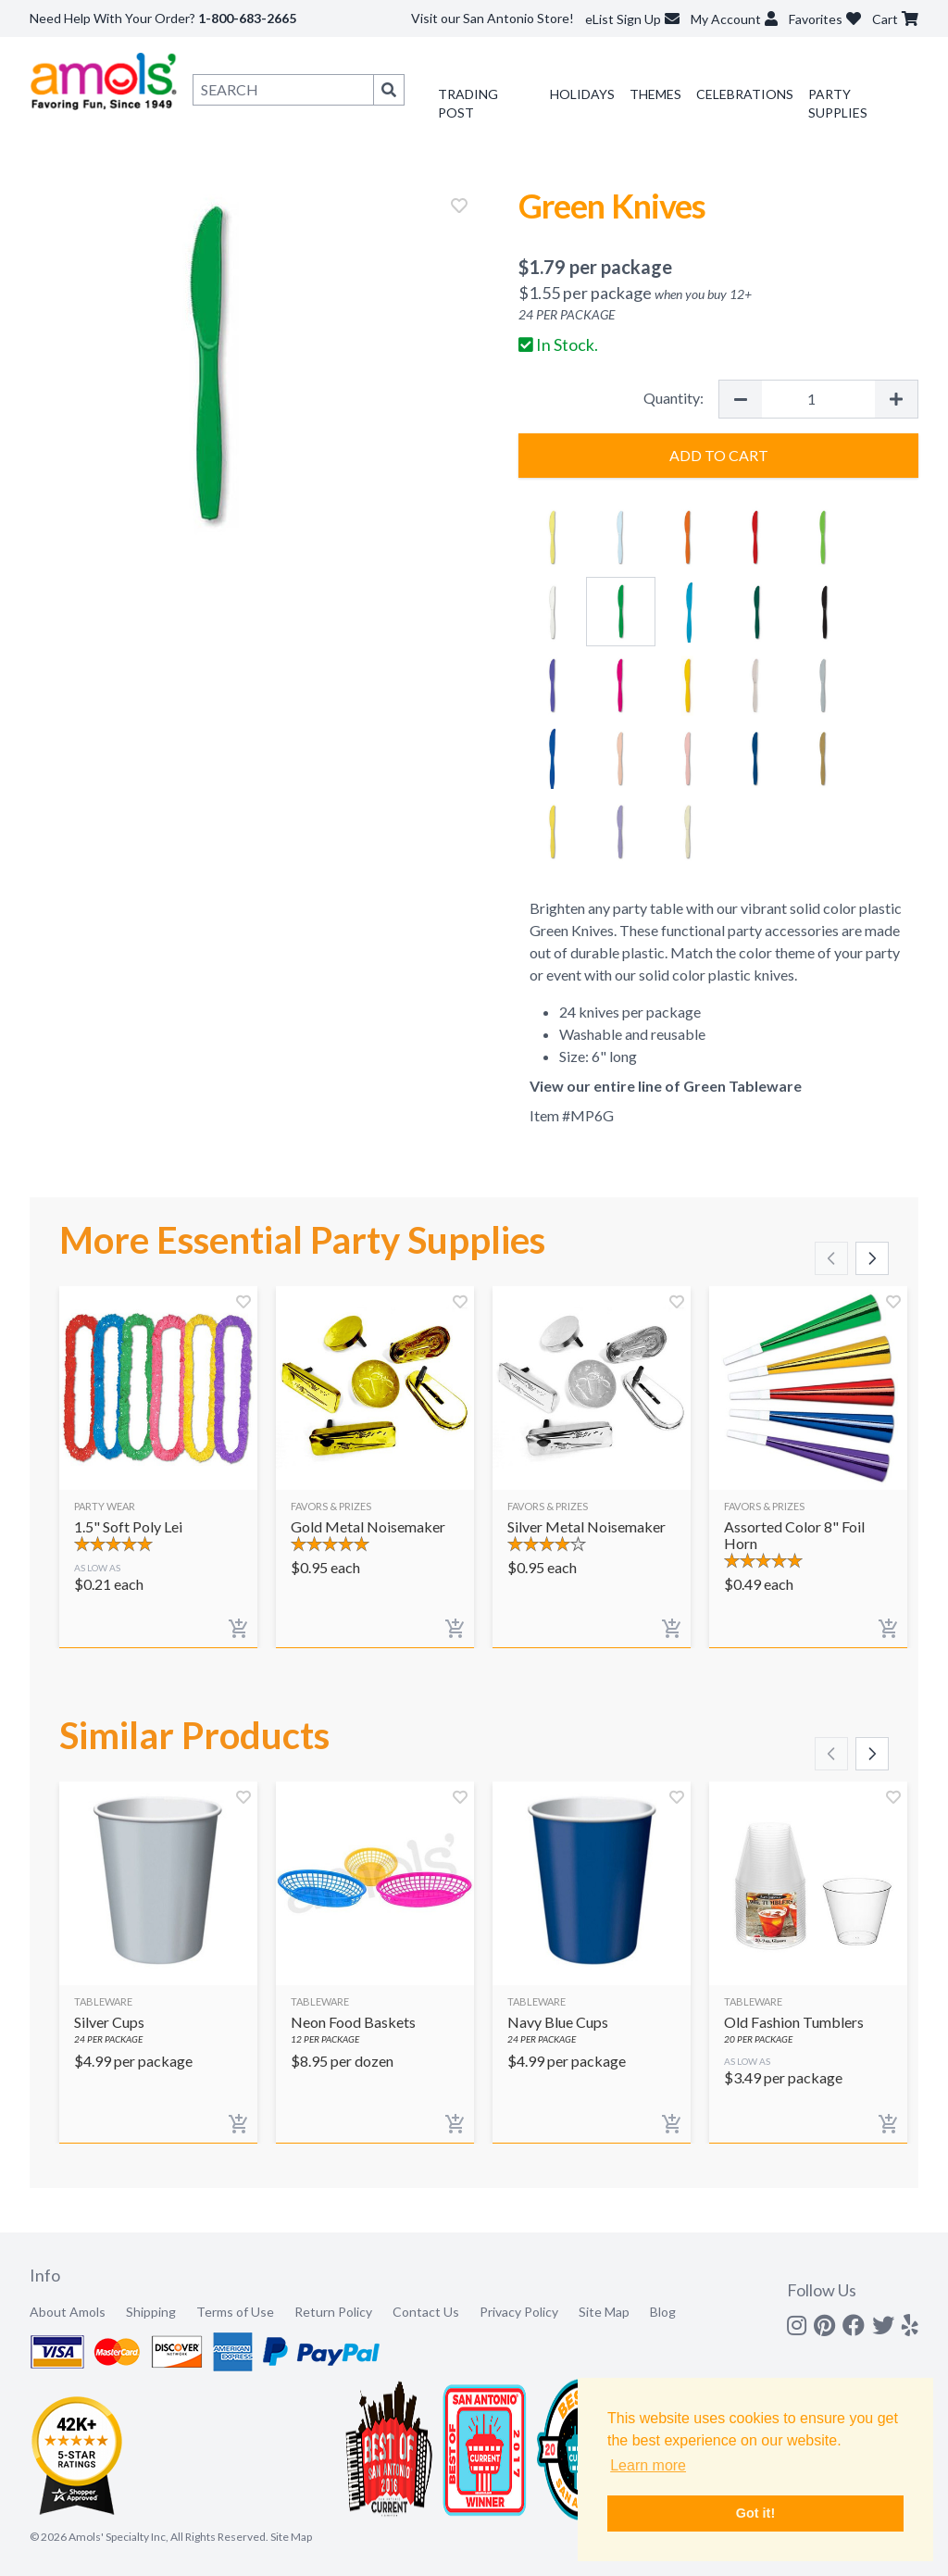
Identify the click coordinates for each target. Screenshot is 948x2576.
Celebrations (744, 94)
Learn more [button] (648, 2465)
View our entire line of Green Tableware (666, 1085)
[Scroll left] (831, 1258)
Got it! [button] (755, 2513)
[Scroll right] (872, 1258)
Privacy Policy (519, 2312)
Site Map (604, 2312)
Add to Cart (718, 455)
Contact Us (426, 2312)
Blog (663, 2312)
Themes (655, 94)
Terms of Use (235, 2312)
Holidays (582, 94)
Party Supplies (837, 103)
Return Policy (333, 2312)
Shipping (151, 2312)
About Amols (68, 2312)
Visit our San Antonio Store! (492, 18)
